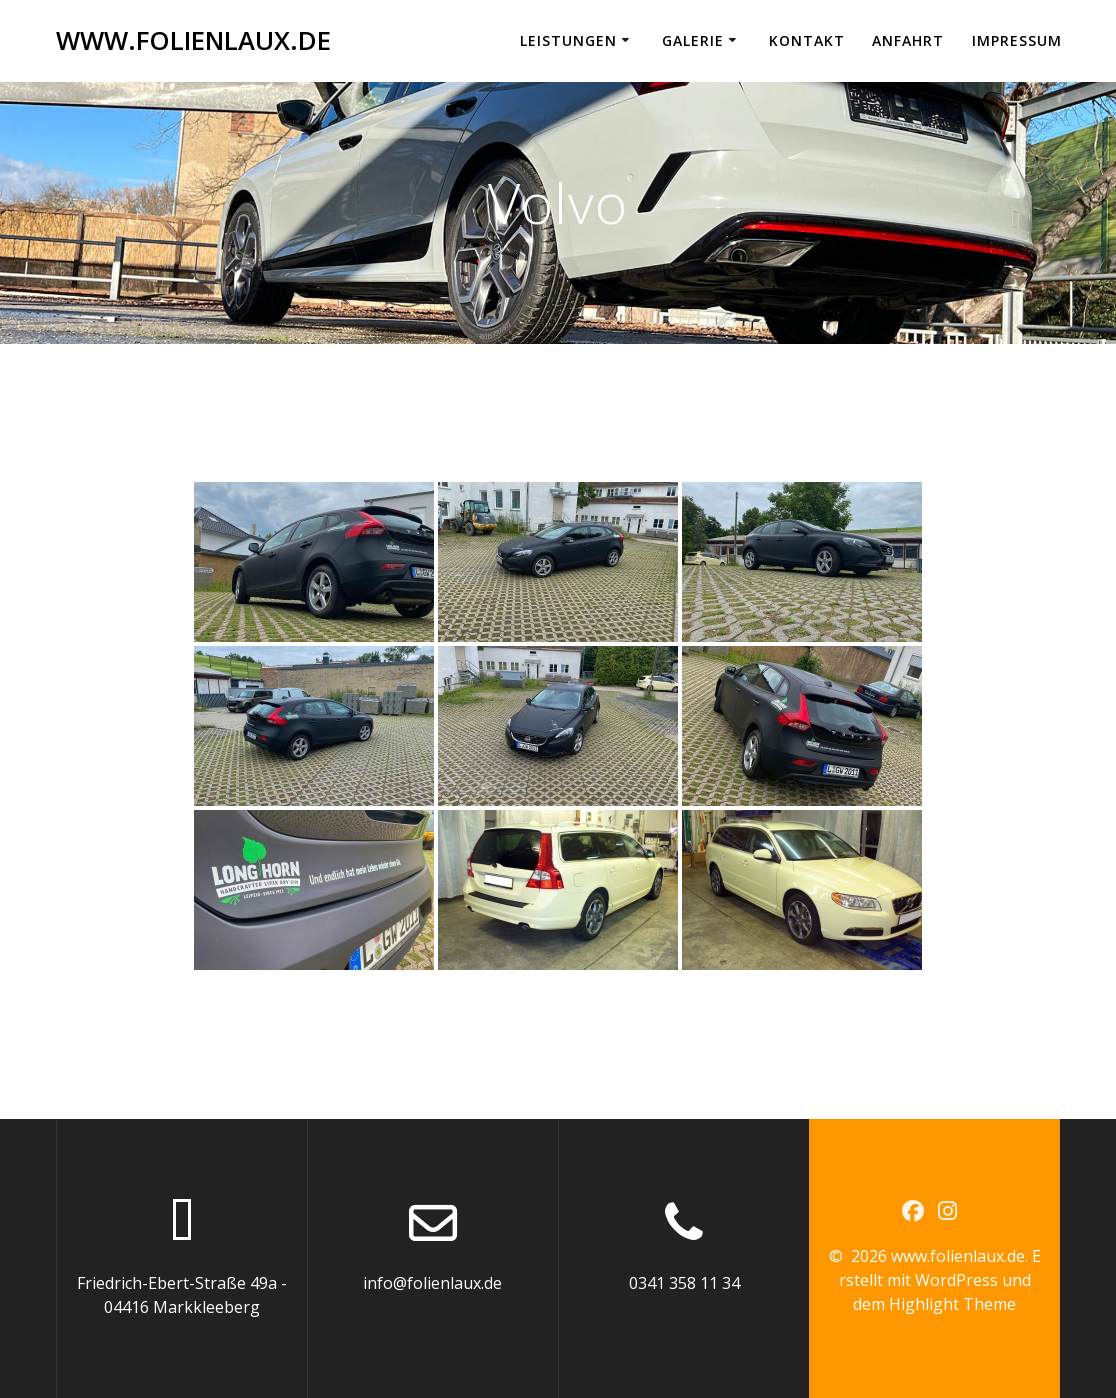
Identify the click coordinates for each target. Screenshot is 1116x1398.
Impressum (1017, 40)
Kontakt (807, 40)
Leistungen (568, 40)
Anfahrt (908, 40)
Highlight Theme (952, 1304)
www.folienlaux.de (193, 41)
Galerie (693, 40)
